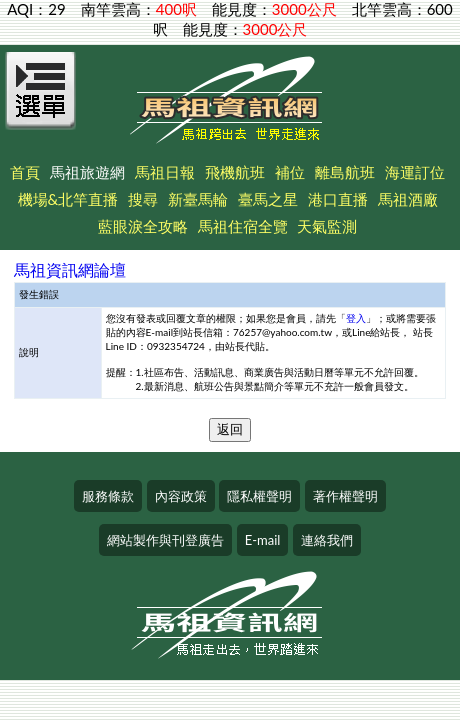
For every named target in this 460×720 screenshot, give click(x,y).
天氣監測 (327, 226)
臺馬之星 (268, 199)
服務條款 (108, 496)
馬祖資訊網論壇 (70, 269)
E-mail (263, 540)
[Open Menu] (41, 102)
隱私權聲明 (259, 496)
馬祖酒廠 (408, 199)
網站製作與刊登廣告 (165, 540)
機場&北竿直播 (68, 199)
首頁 (25, 172)
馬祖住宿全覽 (243, 226)
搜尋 (143, 199)
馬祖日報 (165, 172)
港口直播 (338, 199)
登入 (356, 318)
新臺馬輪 (198, 199)
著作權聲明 (345, 496)
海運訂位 (415, 172)
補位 (290, 172)
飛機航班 (235, 172)
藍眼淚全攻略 (143, 226)
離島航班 (345, 172)
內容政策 (181, 496)
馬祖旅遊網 (87, 172)
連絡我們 (327, 540)
